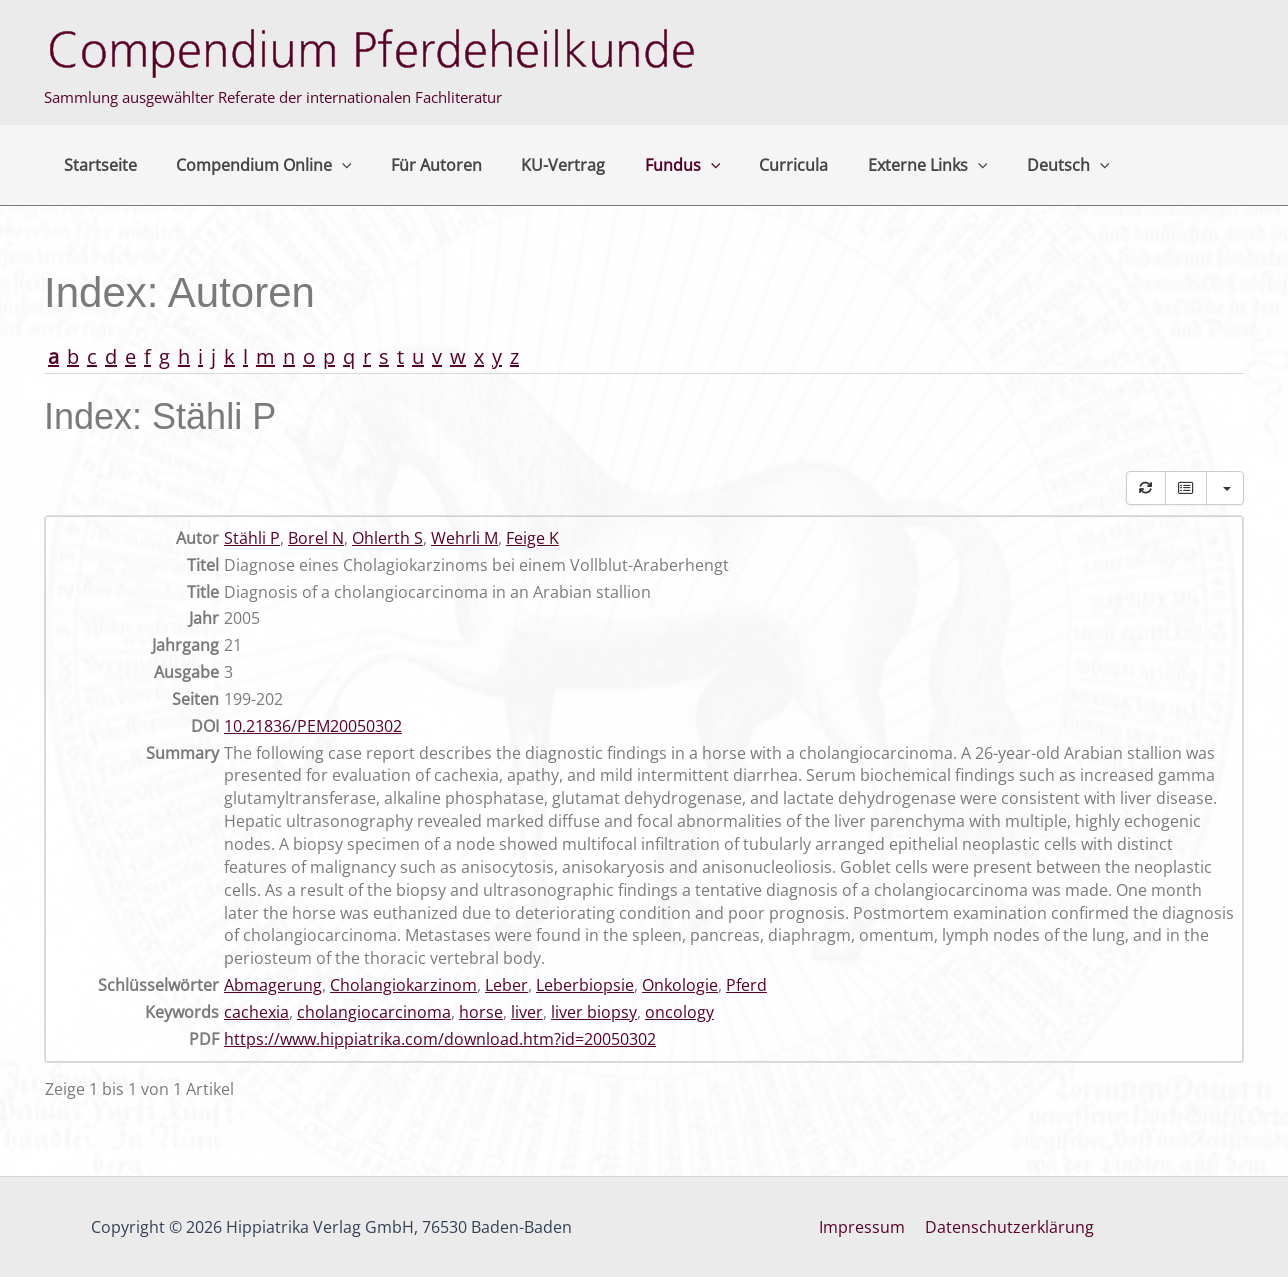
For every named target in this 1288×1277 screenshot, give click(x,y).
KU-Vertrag (538, 165)
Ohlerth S (387, 538)
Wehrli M (464, 538)
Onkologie (680, 985)
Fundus (650, 165)
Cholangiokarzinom (403, 985)
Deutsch (1013, 165)
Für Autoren (418, 165)
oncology (679, 1012)
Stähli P (252, 538)
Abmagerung (273, 985)
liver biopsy (594, 1012)
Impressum (864, 1227)
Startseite (96, 165)
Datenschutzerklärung (1007, 1227)
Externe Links (880, 165)
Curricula (753, 165)
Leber (506, 985)
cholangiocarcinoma (374, 1012)
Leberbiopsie (585, 985)
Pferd (746, 985)
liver (527, 1012)
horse (481, 1012)
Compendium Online (253, 165)
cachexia (256, 1012)
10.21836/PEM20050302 (313, 726)
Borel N (316, 538)
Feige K (532, 538)
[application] (331, 165)
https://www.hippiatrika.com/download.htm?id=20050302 (440, 1039)
